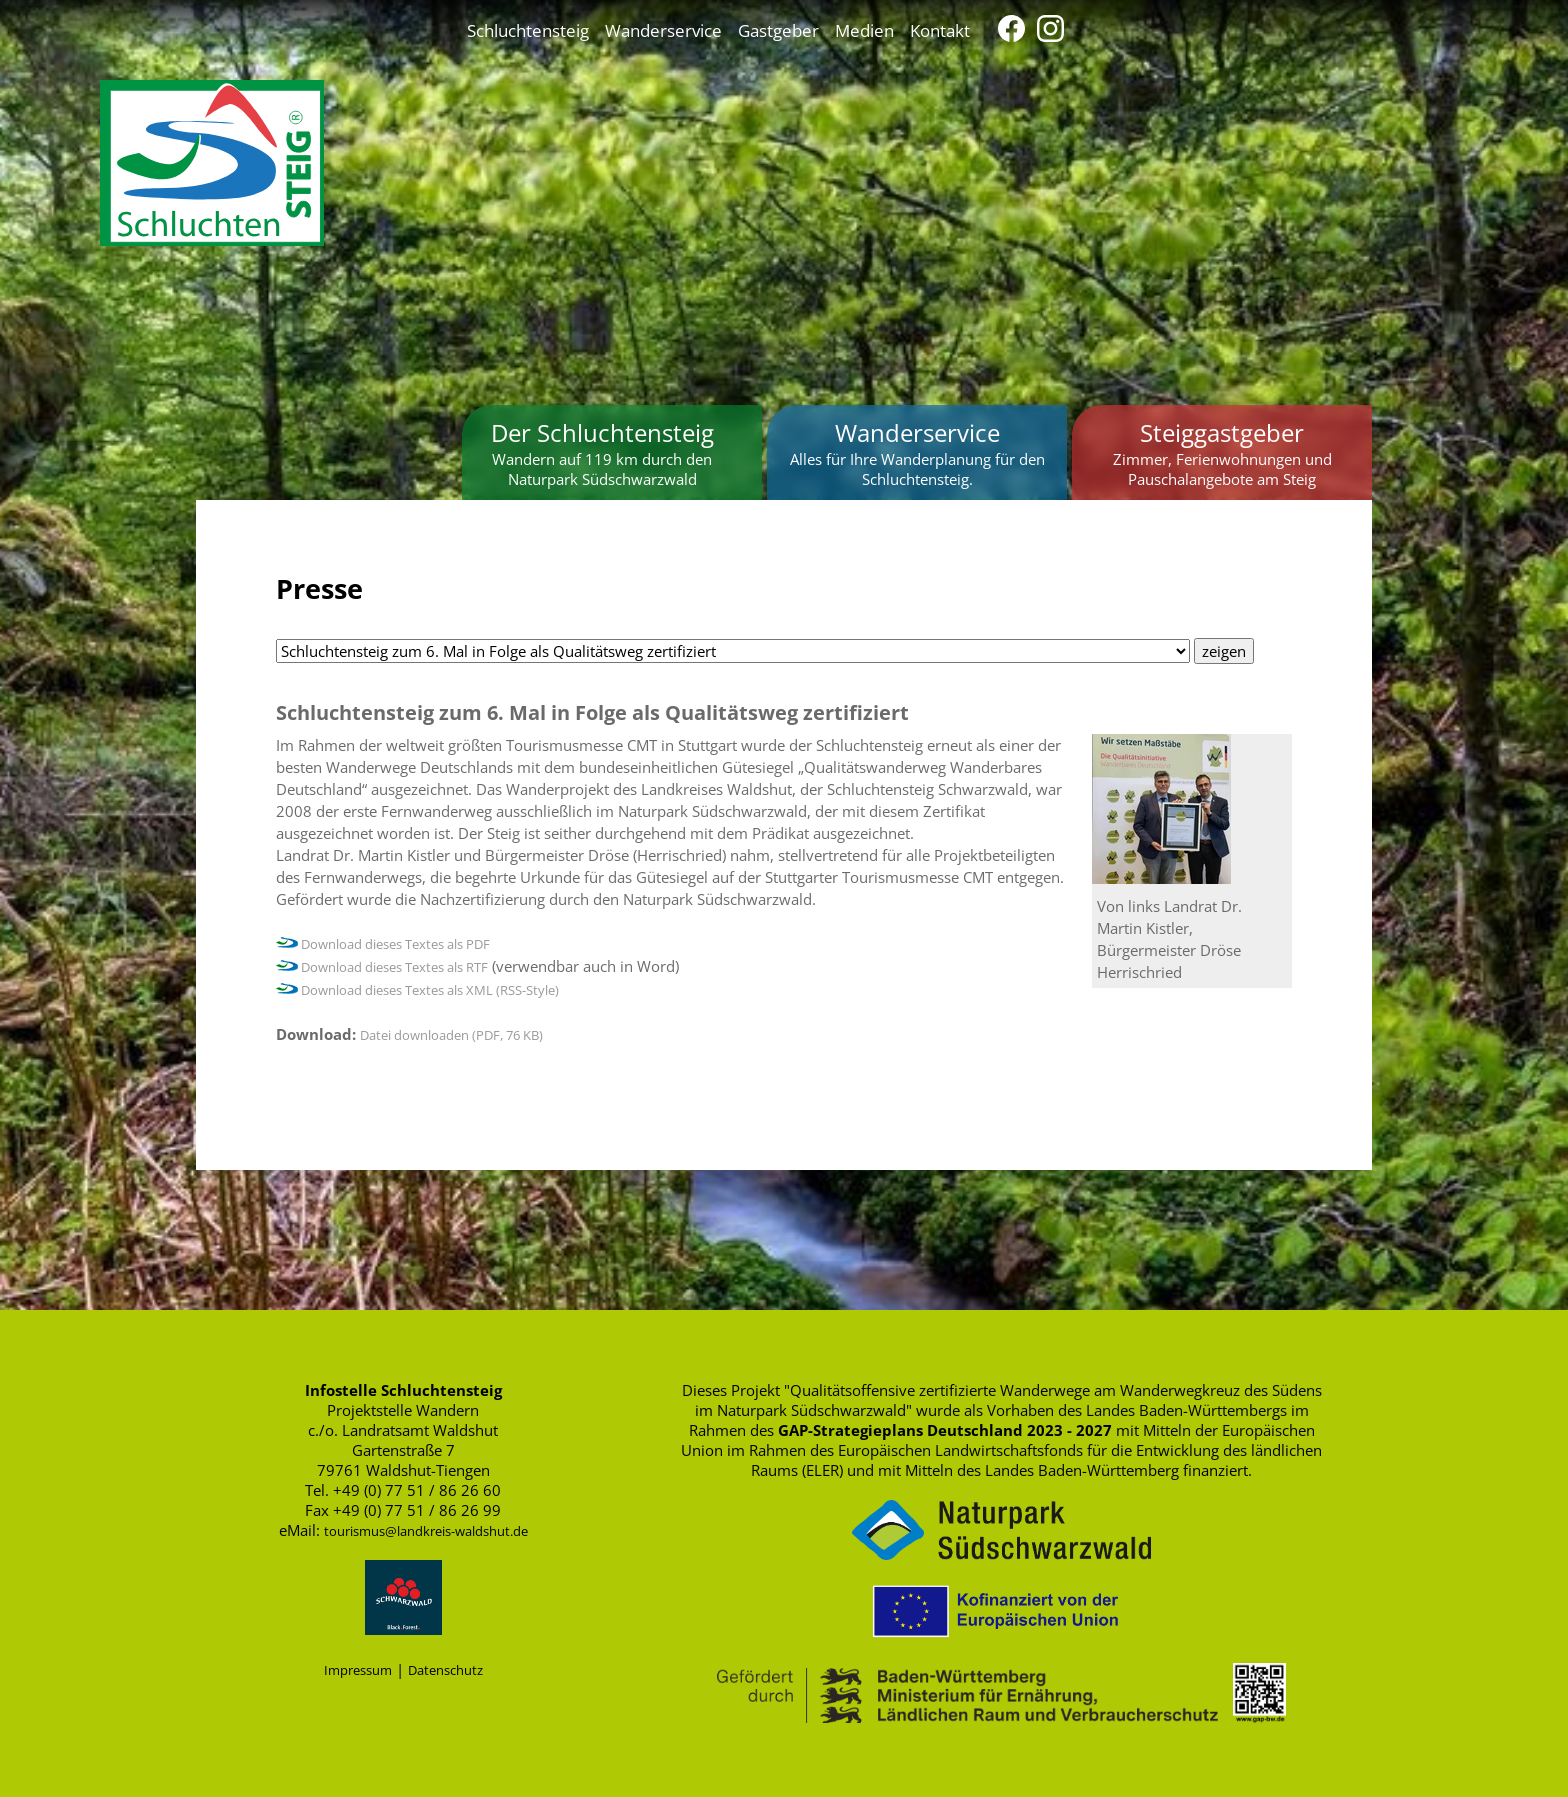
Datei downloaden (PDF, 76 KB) (451, 1035)
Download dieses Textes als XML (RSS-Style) (417, 990)
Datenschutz (445, 1670)
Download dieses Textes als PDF (383, 944)
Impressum (358, 1670)
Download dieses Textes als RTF (382, 967)
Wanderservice (663, 30)
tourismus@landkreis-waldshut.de (426, 1531)
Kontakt (940, 30)
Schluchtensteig (528, 30)
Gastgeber (778, 30)
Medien (864, 30)
